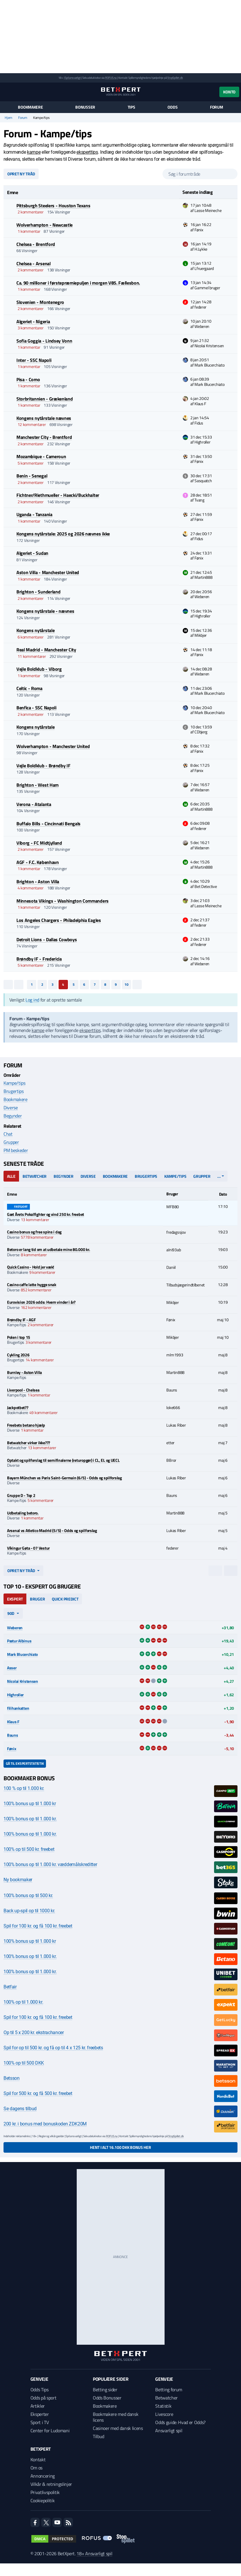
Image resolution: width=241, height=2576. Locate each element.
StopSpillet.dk (175, 78)
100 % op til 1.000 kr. (24, 1788)
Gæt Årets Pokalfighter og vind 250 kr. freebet (45, 1214)
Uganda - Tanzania (34, 514)
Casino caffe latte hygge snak (31, 1284)
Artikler (37, 2405)
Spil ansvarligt (73, 78)
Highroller (15, 1695)
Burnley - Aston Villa (24, 1372)
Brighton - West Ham (37, 784)
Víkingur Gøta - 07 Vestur (28, 1548)
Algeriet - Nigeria (33, 321)
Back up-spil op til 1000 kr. (29, 1910)
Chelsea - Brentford (35, 244)
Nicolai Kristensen (22, 1681)
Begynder (13, 1115)
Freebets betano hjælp (26, 1425)
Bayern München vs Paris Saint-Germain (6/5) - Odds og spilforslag (64, 1478)
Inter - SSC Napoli (33, 360)
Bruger (37, 1599)
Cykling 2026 (18, 1355)
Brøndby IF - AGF (21, 1320)
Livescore (164, 2414)
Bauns (12, 1735)
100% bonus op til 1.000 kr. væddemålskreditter (50, 1864)
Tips (131, 107)
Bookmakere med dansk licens (116, 2417)
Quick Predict (65, 1599)
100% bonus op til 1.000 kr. (30, 1819)
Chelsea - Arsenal (33, 263)
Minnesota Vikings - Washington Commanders (62, 900)
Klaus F (13, 1722)
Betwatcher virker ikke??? (28, 1443)
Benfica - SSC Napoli (36, 707)
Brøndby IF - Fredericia (39, 958)
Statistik (163, 2405)
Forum (216, 107)
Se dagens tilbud (20, 2108)
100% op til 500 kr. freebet (29, 1849)
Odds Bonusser (107, 2397)
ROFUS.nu (111, 78)
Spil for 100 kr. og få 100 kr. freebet (38, 1926)
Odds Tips (39, 2389)
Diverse (11, 1107)
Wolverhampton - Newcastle (44, 224)
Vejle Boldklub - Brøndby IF (43, 765)
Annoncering (42, 2475)
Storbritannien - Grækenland (44, 398)
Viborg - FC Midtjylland (39, 842)
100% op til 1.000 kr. (23, 2002)
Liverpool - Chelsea (23, 1390)
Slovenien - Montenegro (40, 302)
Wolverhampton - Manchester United (53, 746)
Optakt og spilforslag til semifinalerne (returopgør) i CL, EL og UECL (63, 1460)
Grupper (11, 1142)
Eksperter (39, 2414)
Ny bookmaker (18, 1879)
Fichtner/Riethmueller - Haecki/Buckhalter (57, 495)
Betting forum (168, 2389)
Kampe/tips (14, 1082)
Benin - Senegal (31, 475)
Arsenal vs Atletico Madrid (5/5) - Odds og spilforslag (52, 1530)
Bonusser (85, 107)
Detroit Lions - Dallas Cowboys (46, 939)
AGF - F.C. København (37, 862)
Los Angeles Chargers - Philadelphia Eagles (58, 920)
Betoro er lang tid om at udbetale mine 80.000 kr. (48, 1249)
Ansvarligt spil (168, 2430)
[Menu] (6, 92)
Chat (8, 1133)
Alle (11, 1176)
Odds (172, 107)
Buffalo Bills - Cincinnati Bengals (48, 823)
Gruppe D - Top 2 (21, 1495)
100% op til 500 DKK (24, 2063)
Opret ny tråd (21, 174)
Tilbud (98, 2436)
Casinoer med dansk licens (118, 2428)
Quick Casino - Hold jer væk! (30, 1267)
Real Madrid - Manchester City (46, 649)
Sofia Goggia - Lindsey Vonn (44, 340)
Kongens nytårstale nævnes (43, 418)
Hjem (8, 117)
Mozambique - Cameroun (41, 456)
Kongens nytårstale (35, 630)
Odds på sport (43, 2397)
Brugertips (14, 1091)
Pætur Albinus (19, 1641)
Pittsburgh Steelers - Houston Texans (53, 205)
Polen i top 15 (18, 1337)
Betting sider (105, 2389)
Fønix (11, 1748)
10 (126, 984)
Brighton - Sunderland (38, 591)
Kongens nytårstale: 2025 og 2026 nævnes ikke (63, 533)
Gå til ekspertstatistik (25, 1763)
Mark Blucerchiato (22, 1654)
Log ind (32, 999)
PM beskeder (16, 1150)
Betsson (12, 2078)
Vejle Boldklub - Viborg (39, 668)
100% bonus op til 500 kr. (28, 1895)
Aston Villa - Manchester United (47, 572)
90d (10, 1613)
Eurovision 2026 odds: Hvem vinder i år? (41, 1302)
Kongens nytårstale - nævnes (45, 611)
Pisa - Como (28, 379)
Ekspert (15, 1599)
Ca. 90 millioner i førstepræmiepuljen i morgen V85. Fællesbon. (78, 282)
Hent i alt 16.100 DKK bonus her (120, 2147)
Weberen (15, 1628)
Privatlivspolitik (45, 2492)
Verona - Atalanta (33, 804)
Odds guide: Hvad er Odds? (180, 2422)
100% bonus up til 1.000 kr (30, 1803)
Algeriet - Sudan (32, 553)
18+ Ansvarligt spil (94, 2553)
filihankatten (18, 1708)
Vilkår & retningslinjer (51, 2484)
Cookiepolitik (42, 2500)
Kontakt (38, 2459)
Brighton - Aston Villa (37, 881)
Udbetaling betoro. (23, 1513)
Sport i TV (39, 2422)
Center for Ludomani (50, 2430)
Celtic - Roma (29, 688)
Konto (229, 92)
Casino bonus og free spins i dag (34, 1232)
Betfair (10, 1987)
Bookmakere (30, 107)
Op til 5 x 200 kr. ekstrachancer (34, 2032)
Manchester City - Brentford (44, 437)
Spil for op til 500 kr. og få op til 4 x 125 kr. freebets (53, 2047)
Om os (36, 2467)
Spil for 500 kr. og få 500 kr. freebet (38, 2093)
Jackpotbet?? (17, 1407)
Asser (12, 1668)
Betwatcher (35, 1176)
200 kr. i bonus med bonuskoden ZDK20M (45, 2124)
